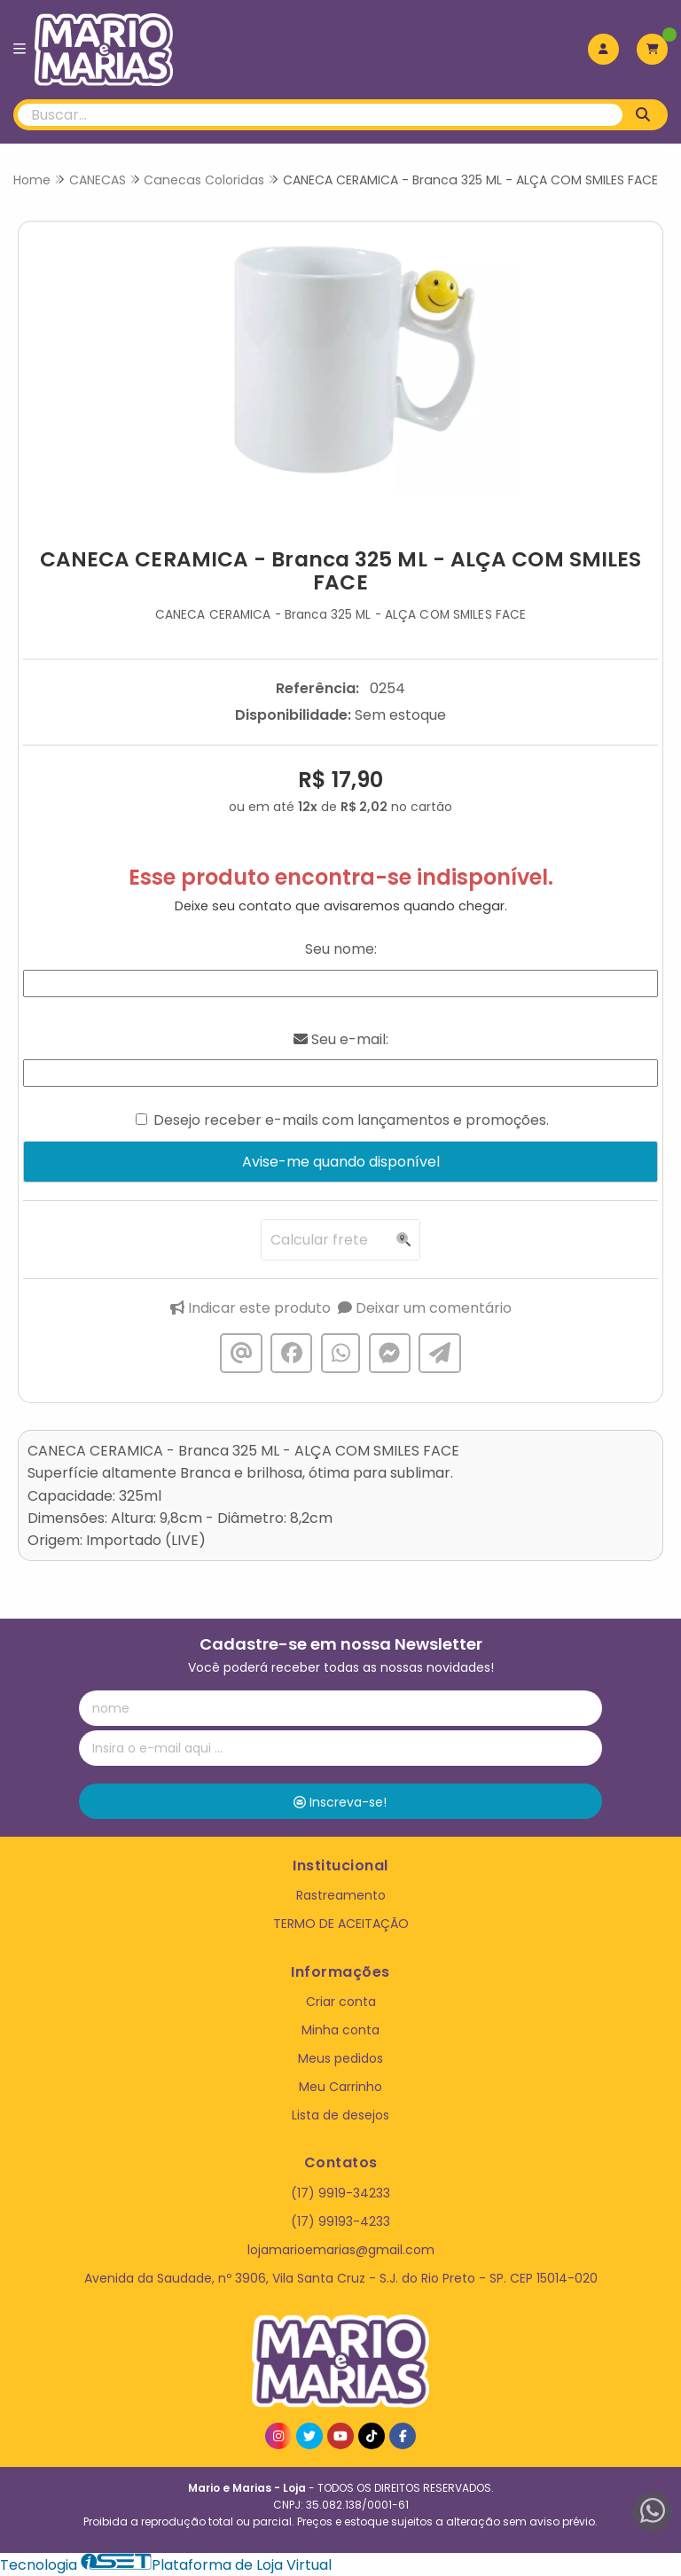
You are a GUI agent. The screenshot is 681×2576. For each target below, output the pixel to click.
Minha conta (340, 2030)
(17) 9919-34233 (340, 2193)
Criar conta (341, 2001)
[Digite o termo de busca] (320, 115)
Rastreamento (341, 1895)
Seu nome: (341, 949)
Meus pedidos (340, 2058)
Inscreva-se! (340, 1802)
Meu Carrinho (340, 2087)
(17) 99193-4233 (340, 2221)
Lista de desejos (340, 2115)
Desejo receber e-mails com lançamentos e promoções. (351, 1120)
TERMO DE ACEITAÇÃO (341, 1923)
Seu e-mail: (341, 1039)
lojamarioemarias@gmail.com (340, 2250)
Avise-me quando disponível (341, 1161)
